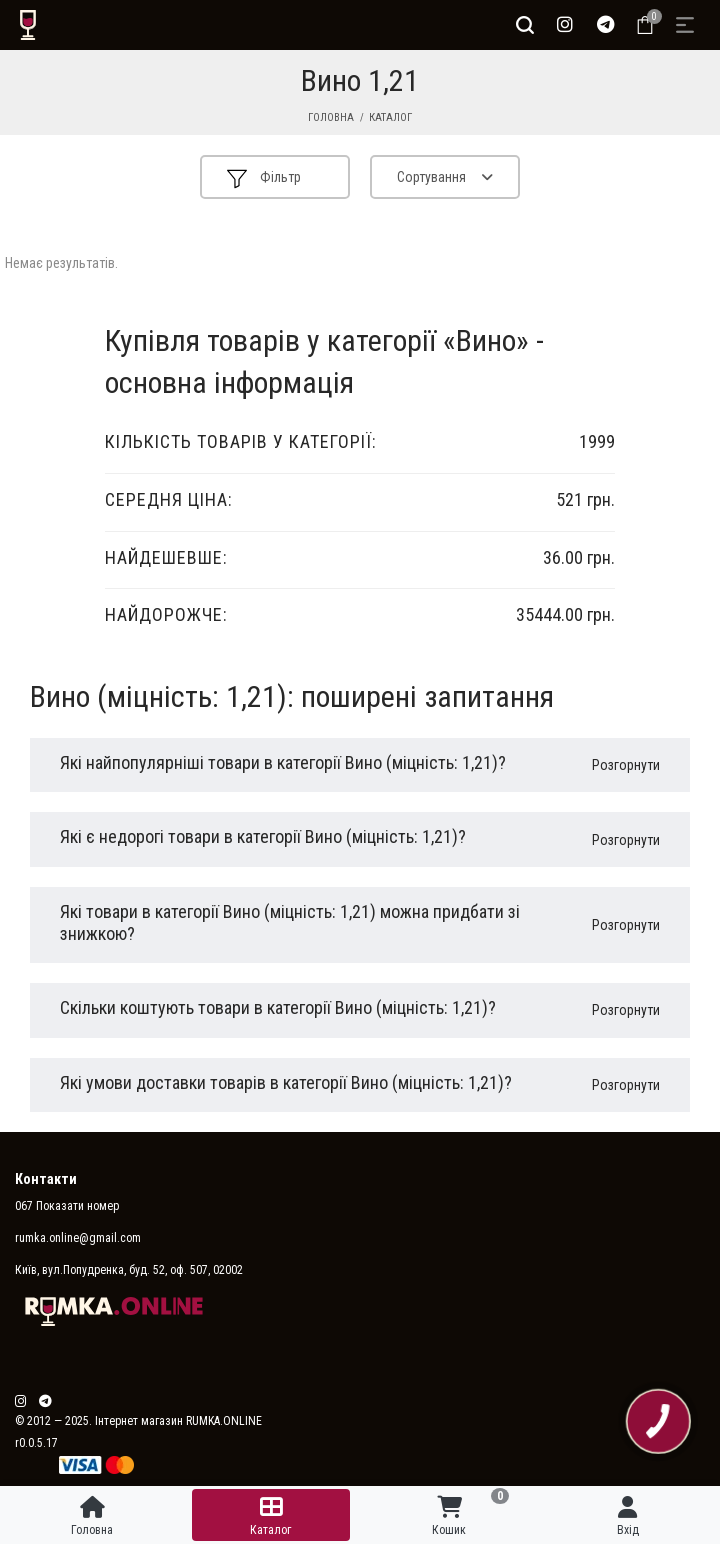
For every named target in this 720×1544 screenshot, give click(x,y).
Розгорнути (626, 765)
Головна (331, 117)
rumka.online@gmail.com (78, 1238)
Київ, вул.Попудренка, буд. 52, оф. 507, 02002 (129, 1270)
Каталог (390, 117)
